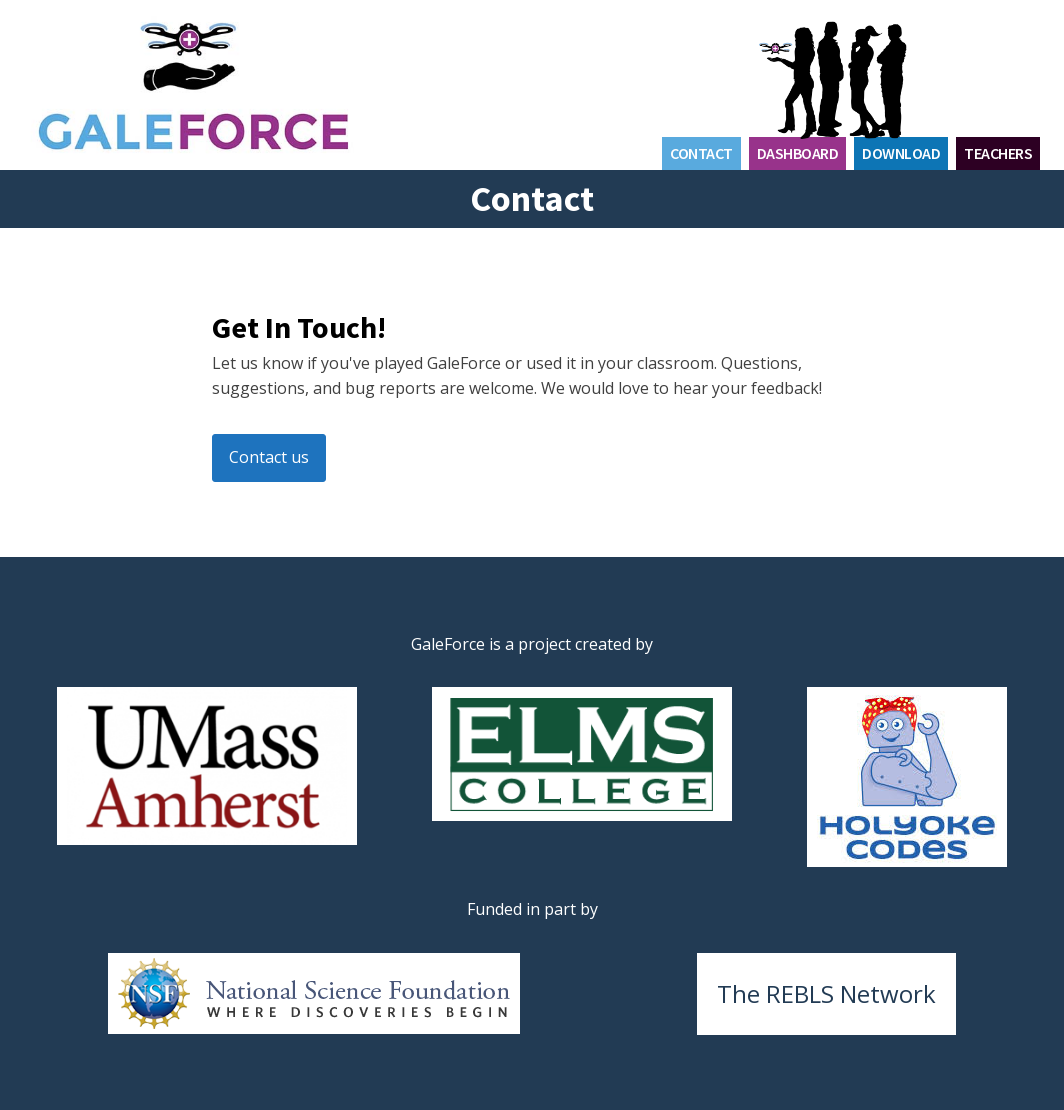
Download (901, 153)
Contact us (269, 457)
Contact (701, 153)
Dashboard (798, 153)
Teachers (998, 153)
